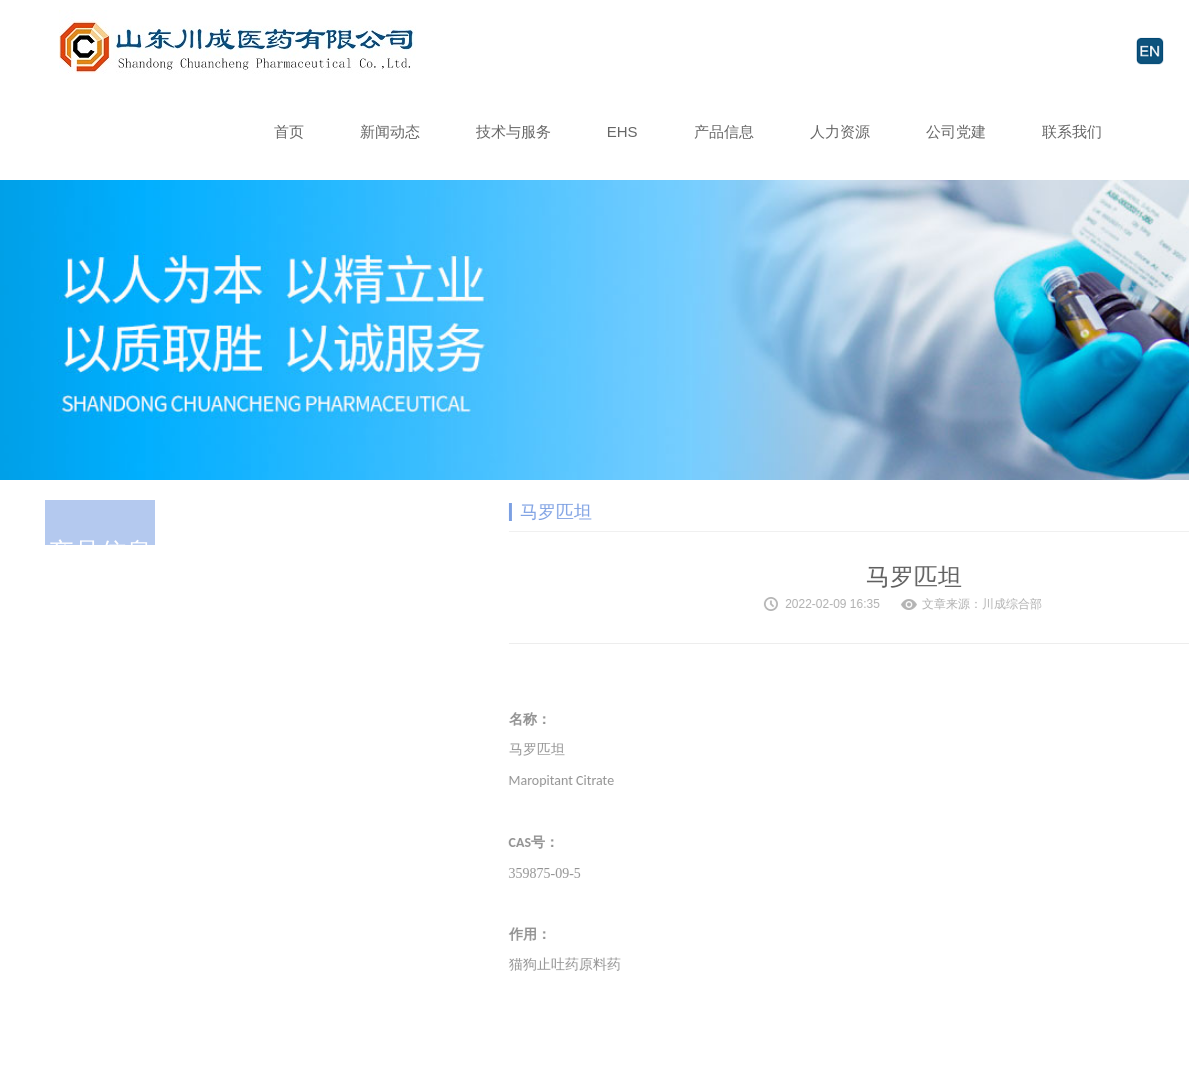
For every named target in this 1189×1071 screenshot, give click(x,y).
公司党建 (956, 131)
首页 (289, 131)
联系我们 (1072, 131)
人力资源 (840, 131)
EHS (622, 131)
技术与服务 (513, 131)
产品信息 (724, 131)
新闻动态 (390, 131)
